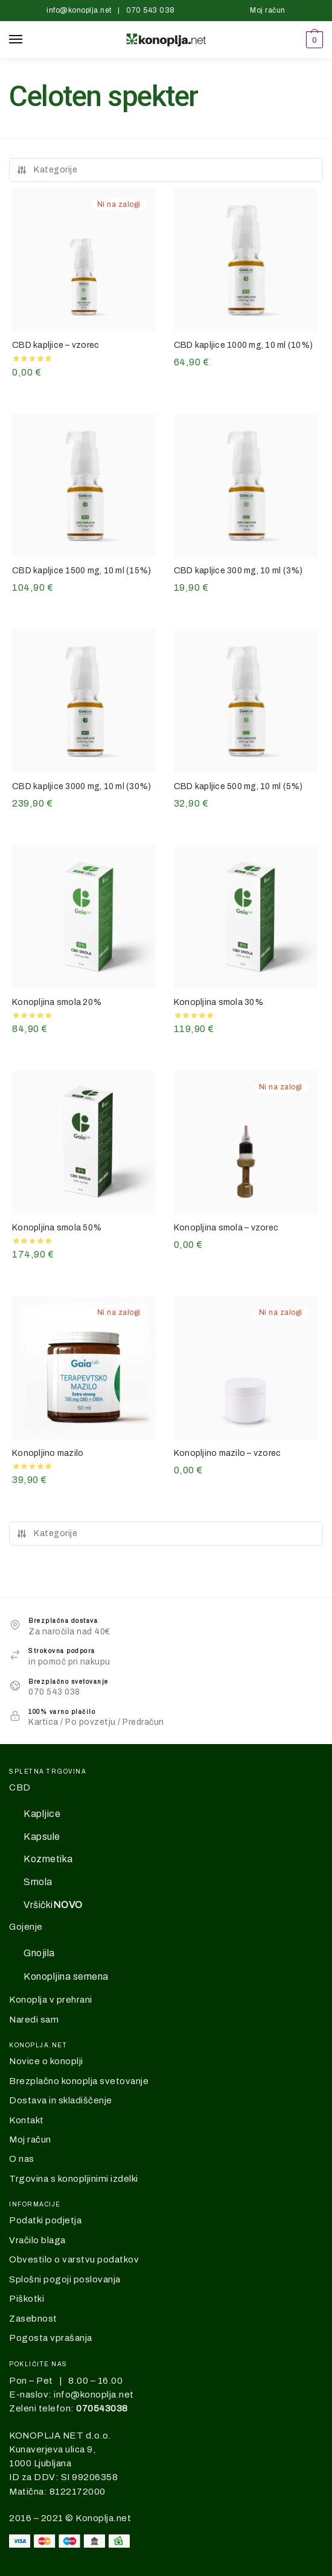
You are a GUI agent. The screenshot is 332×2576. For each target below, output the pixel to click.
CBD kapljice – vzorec (55, 345)
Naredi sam (34, 2019)
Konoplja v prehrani (50, 1999)
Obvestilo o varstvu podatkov (74, 2259)
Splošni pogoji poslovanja (65, 2279)
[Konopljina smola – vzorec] (246, 1142)
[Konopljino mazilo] (84, 1368)
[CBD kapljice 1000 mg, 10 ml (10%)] (246, 260)
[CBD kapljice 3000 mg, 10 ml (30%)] (84, 701)
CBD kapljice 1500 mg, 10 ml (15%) (81, 570)
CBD (20, 1787)
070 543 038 (150, 10)
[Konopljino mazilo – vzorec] (246, 1368)
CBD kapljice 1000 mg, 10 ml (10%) (243, 345)
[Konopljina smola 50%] (84, 1142)
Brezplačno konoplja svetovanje (78, 2081)
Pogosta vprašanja (50, 2338)
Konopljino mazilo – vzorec (227, 1453)
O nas (21, 2159)
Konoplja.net (103, 2518)
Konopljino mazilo (47, 1453)
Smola (38, 1882)
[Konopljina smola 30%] (246, 917)
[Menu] (27, 40)
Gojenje (26, 1927)
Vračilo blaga (37, 2240)
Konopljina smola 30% (218, 1002)
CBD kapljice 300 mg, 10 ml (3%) (238, 570)
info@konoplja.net (79, 10)
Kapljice (42, 1814)
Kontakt (26, 2120)
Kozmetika (48, 1859)
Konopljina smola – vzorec (226, 1227)
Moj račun (268, 10)
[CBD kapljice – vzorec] (84, 260)
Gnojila (39, 1953)
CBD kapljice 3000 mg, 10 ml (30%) (81, 786)
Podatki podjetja (45, 2220)
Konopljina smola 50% (56, 1227)
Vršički (53, 1905)
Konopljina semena (66, 1976)
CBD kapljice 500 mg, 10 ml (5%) (238, 786)
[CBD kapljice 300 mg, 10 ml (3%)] (246, 486)
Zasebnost (33, 2318)
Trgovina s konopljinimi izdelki (73, 2179)
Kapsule (42, 1836)
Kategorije (46, 170)
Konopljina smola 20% (56, 1002)
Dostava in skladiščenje (60, 2100)
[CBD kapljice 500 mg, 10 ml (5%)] (246, 701)
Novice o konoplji (46, 2061)
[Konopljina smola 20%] (84, 917)
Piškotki (26, 2299)
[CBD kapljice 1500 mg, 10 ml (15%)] (84, 486)
